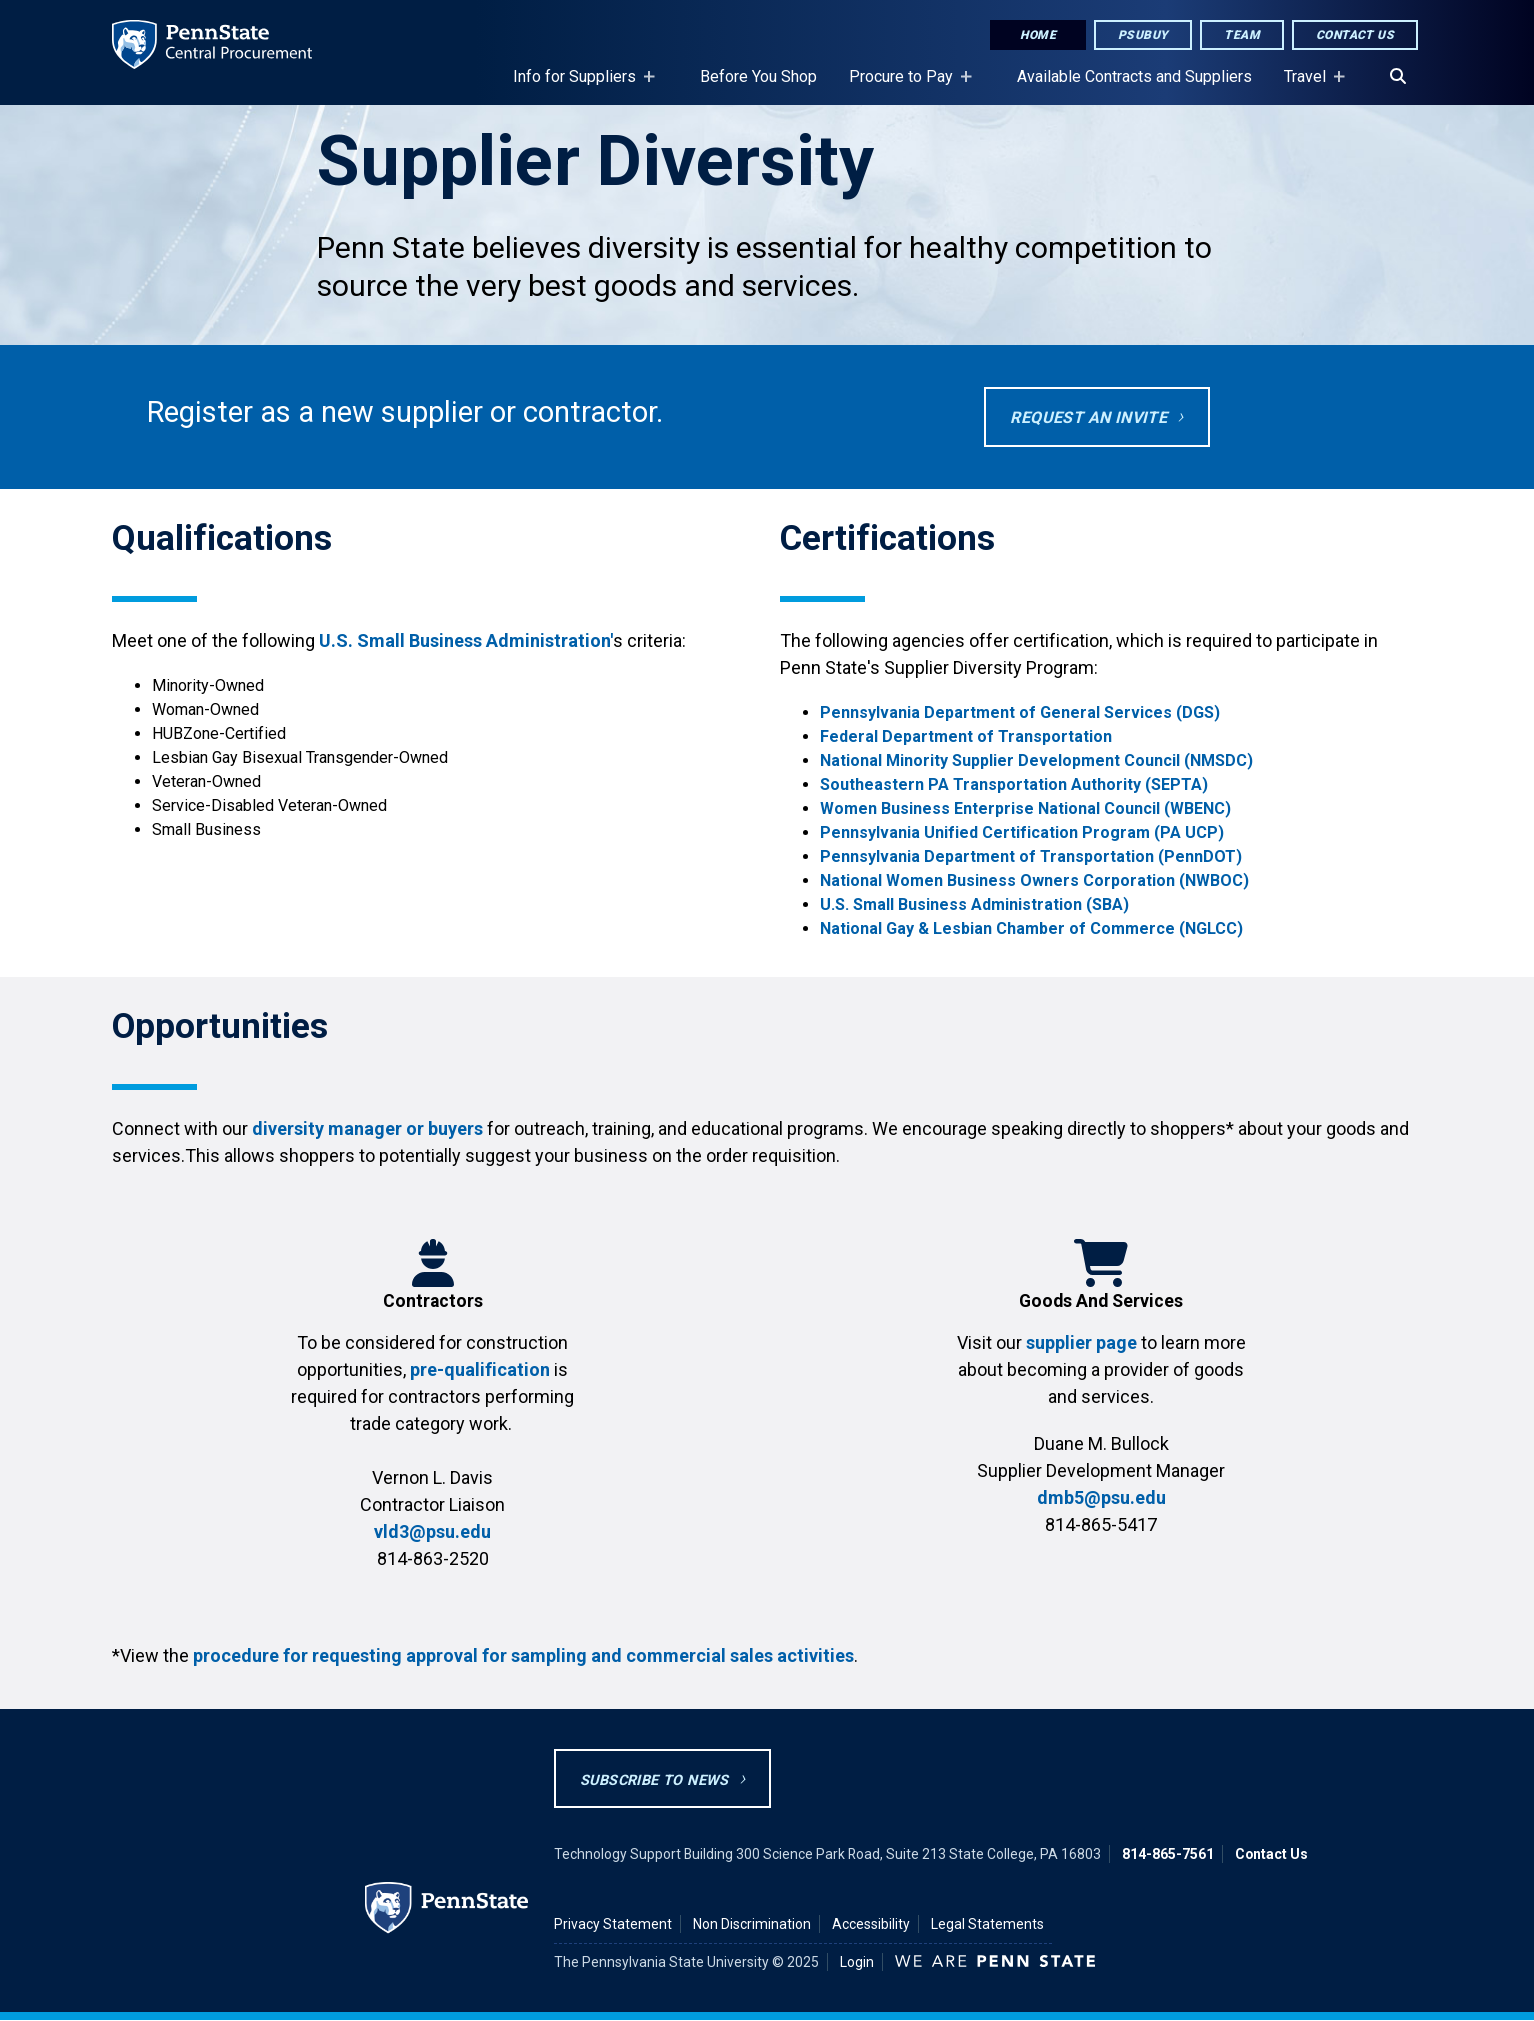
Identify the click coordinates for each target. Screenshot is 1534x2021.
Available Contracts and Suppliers (1134, 76)
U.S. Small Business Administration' (466, 640)
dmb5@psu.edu (1101, 1497)
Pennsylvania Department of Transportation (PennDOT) (1033, 856)
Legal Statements (987, 1924)
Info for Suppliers (578, 86)
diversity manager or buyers (367, 1128)
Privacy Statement (613, 1924)
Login (857, 1962)
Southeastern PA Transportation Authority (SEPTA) (1016, 784)
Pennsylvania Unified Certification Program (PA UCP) (1022, 832)
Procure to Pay (905, 86)
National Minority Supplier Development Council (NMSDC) (1038, 760)
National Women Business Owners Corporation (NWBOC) (1036, 880)
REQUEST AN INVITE (1088, 417)
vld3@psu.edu (432, 1531)
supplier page (1081, 1342)
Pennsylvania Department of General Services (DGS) (1020, 712)
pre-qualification (480, 1369)
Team (1242, 35)
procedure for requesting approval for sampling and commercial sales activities (523, 1655)
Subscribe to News (654, 1780)
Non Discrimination (752, 1924)
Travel (1309, 86)
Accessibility (871, 1924)
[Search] (1398, 77)
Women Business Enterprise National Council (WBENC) (1025, 808)
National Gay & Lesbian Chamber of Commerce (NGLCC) (1031, 928)
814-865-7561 (1168, 1854)
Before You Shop (758, 76)
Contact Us (1355, 35)
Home (1038, 35)
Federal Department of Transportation (966, 736)
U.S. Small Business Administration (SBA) (976, 904)
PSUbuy (1143, 35)
